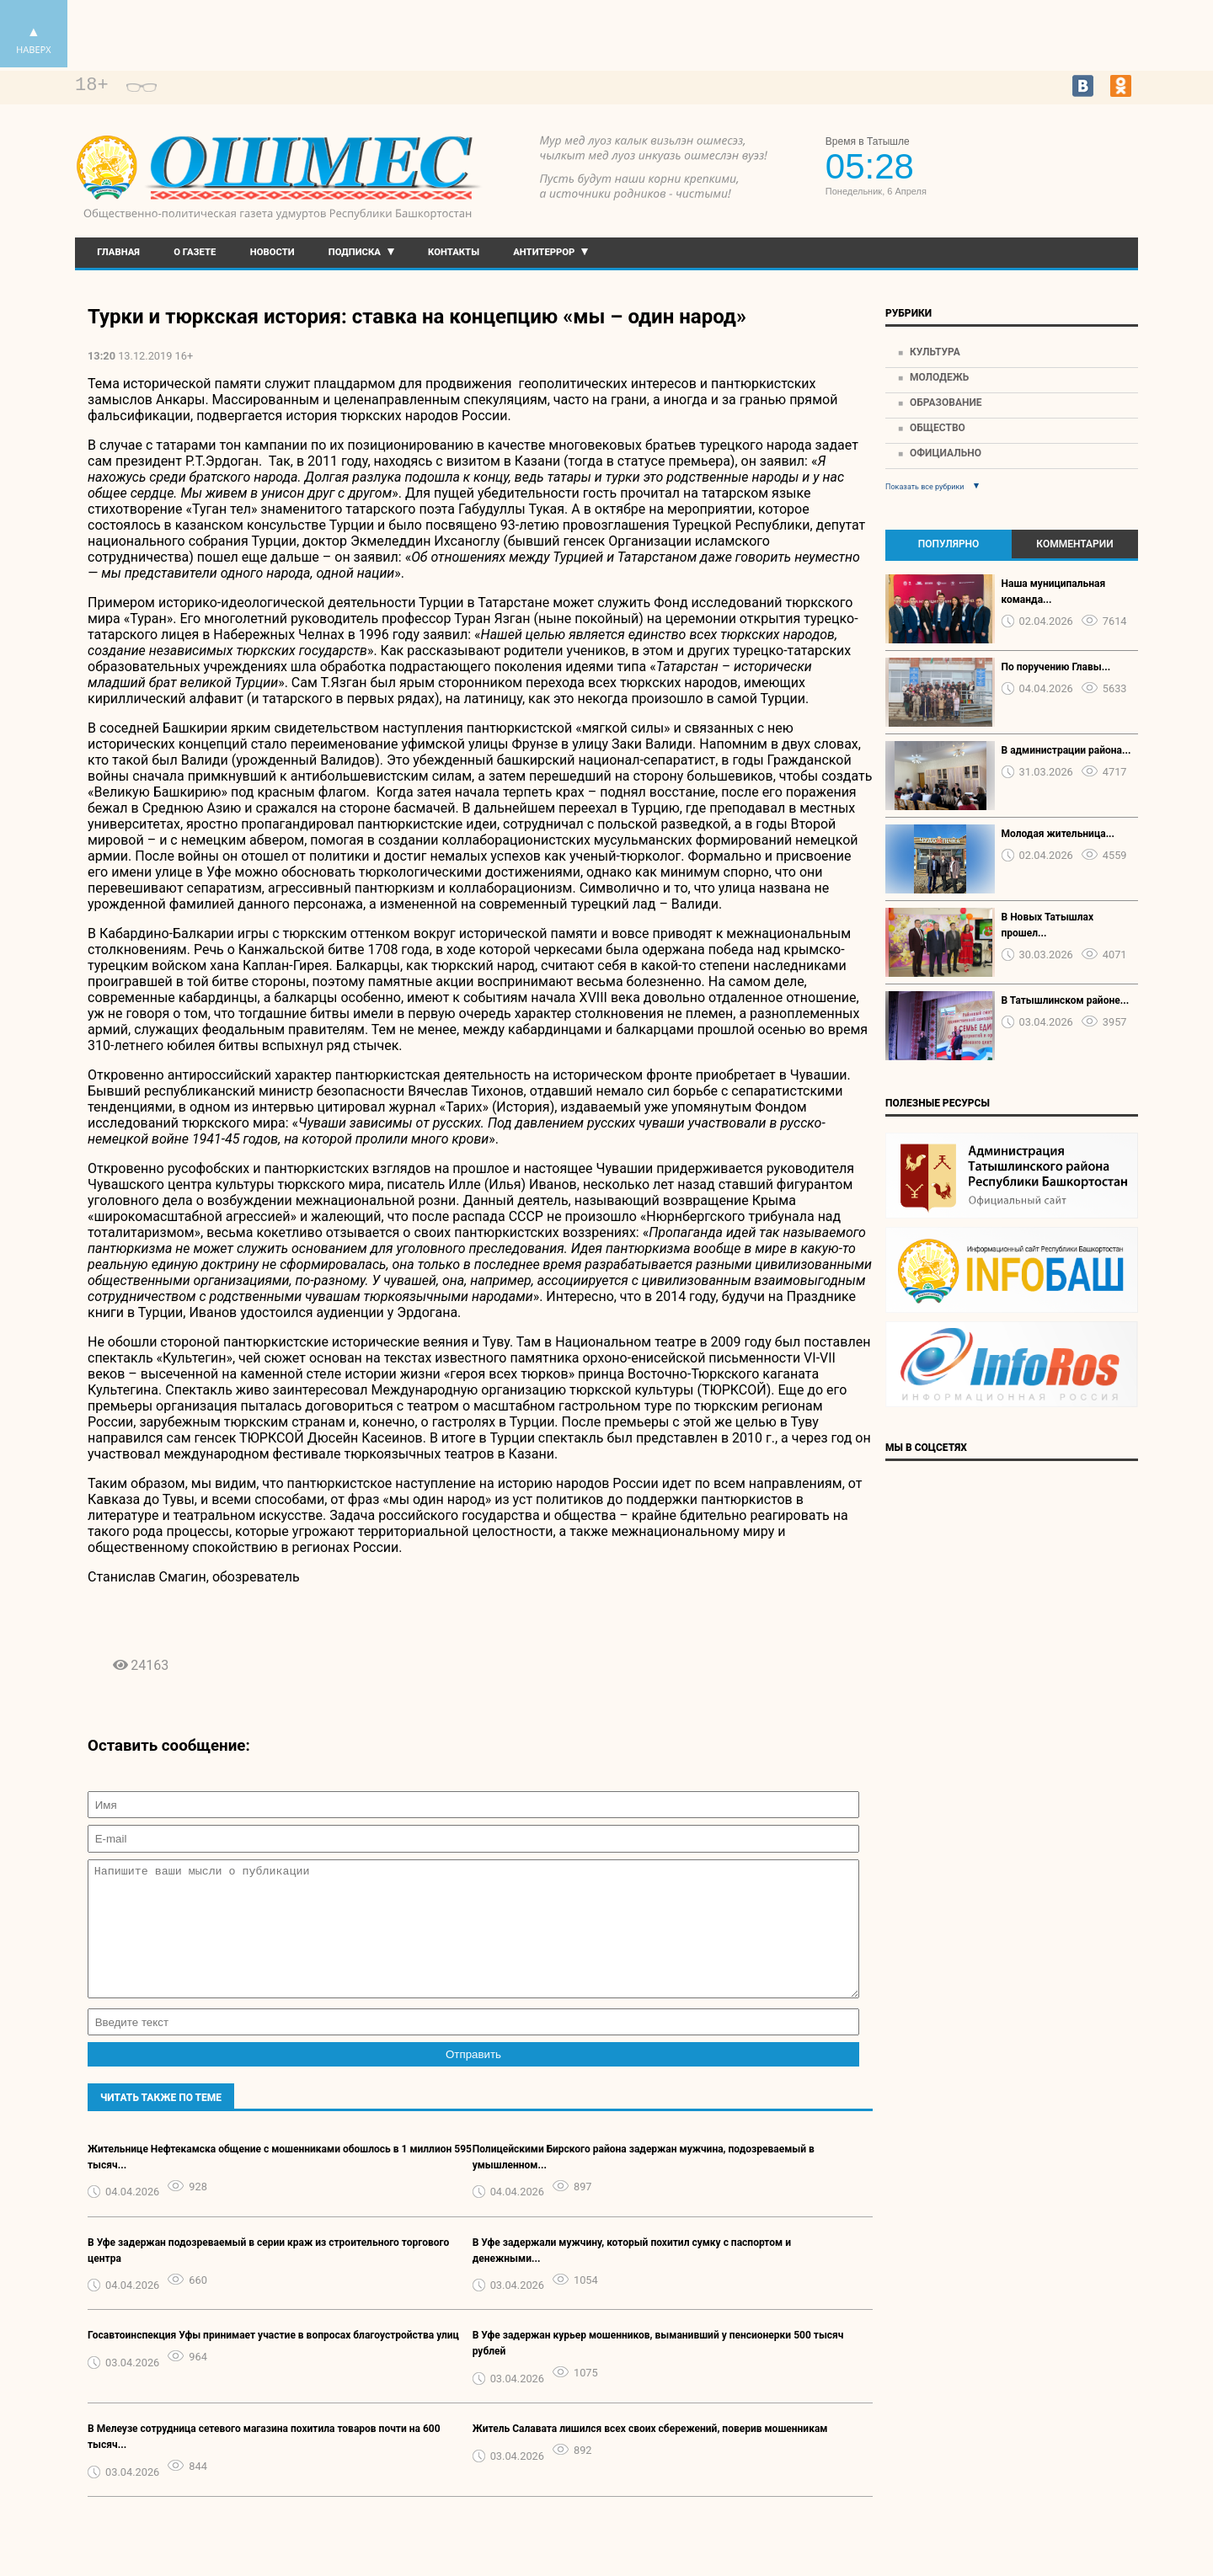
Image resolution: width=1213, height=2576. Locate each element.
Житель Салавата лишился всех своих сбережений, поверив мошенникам (650, 2454)
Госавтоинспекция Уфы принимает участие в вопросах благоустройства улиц (273, 2360)
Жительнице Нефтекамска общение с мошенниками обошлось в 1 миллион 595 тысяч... (280, 2182)
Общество (937, 428)
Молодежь (939, 377)
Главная (118, 252)
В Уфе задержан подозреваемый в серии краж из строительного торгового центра (268, 2276)
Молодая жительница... (1058, 834)
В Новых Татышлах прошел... (1048, 925)
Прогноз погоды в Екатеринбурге (1061, 168)
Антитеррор (543, 252)
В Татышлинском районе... (1066, 1000)
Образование (946, 402)
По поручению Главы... (1056, 667)
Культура (935, 352)
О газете (195, 252)
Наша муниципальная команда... (1054, 591)
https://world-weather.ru (1061, 153)
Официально (945, 453)
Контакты (453, 252)
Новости (272, 252)
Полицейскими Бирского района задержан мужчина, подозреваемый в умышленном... (644, 2182)
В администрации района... (1066, 750)
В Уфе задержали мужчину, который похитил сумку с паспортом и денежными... (632, 2276)
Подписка (355, 252)
